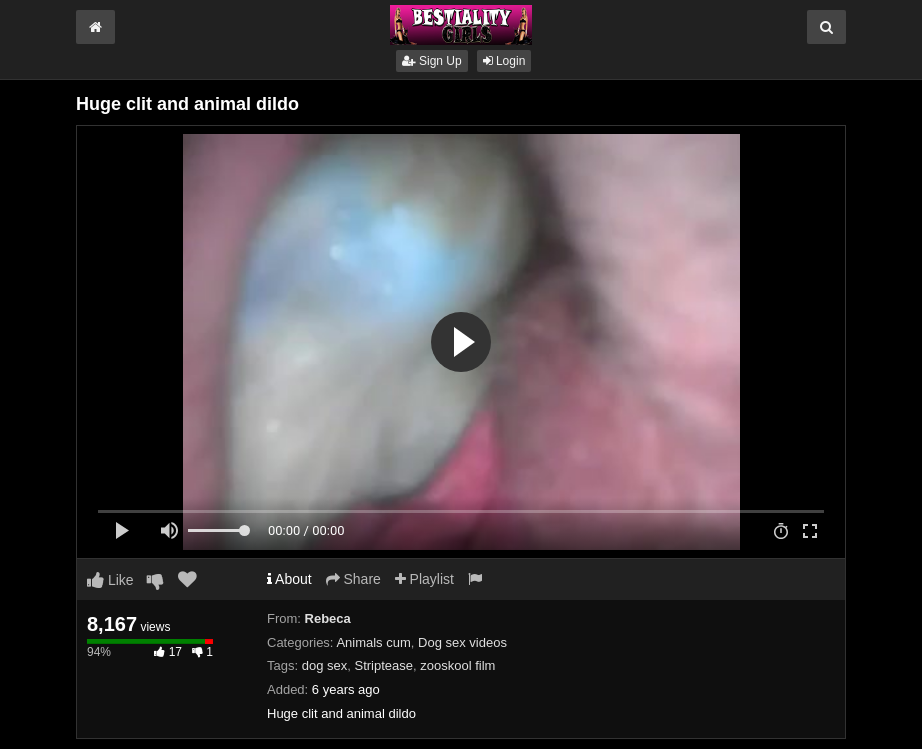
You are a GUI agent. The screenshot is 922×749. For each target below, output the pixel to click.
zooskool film (457, 665)
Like (110, 580)
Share (353, 579)
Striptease (383, 665)
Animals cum (373, 642)
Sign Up (432, 61)
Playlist (424, 579)
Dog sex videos (462, 642)
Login (504, 61)
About (289, 579)
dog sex (325, 665)
